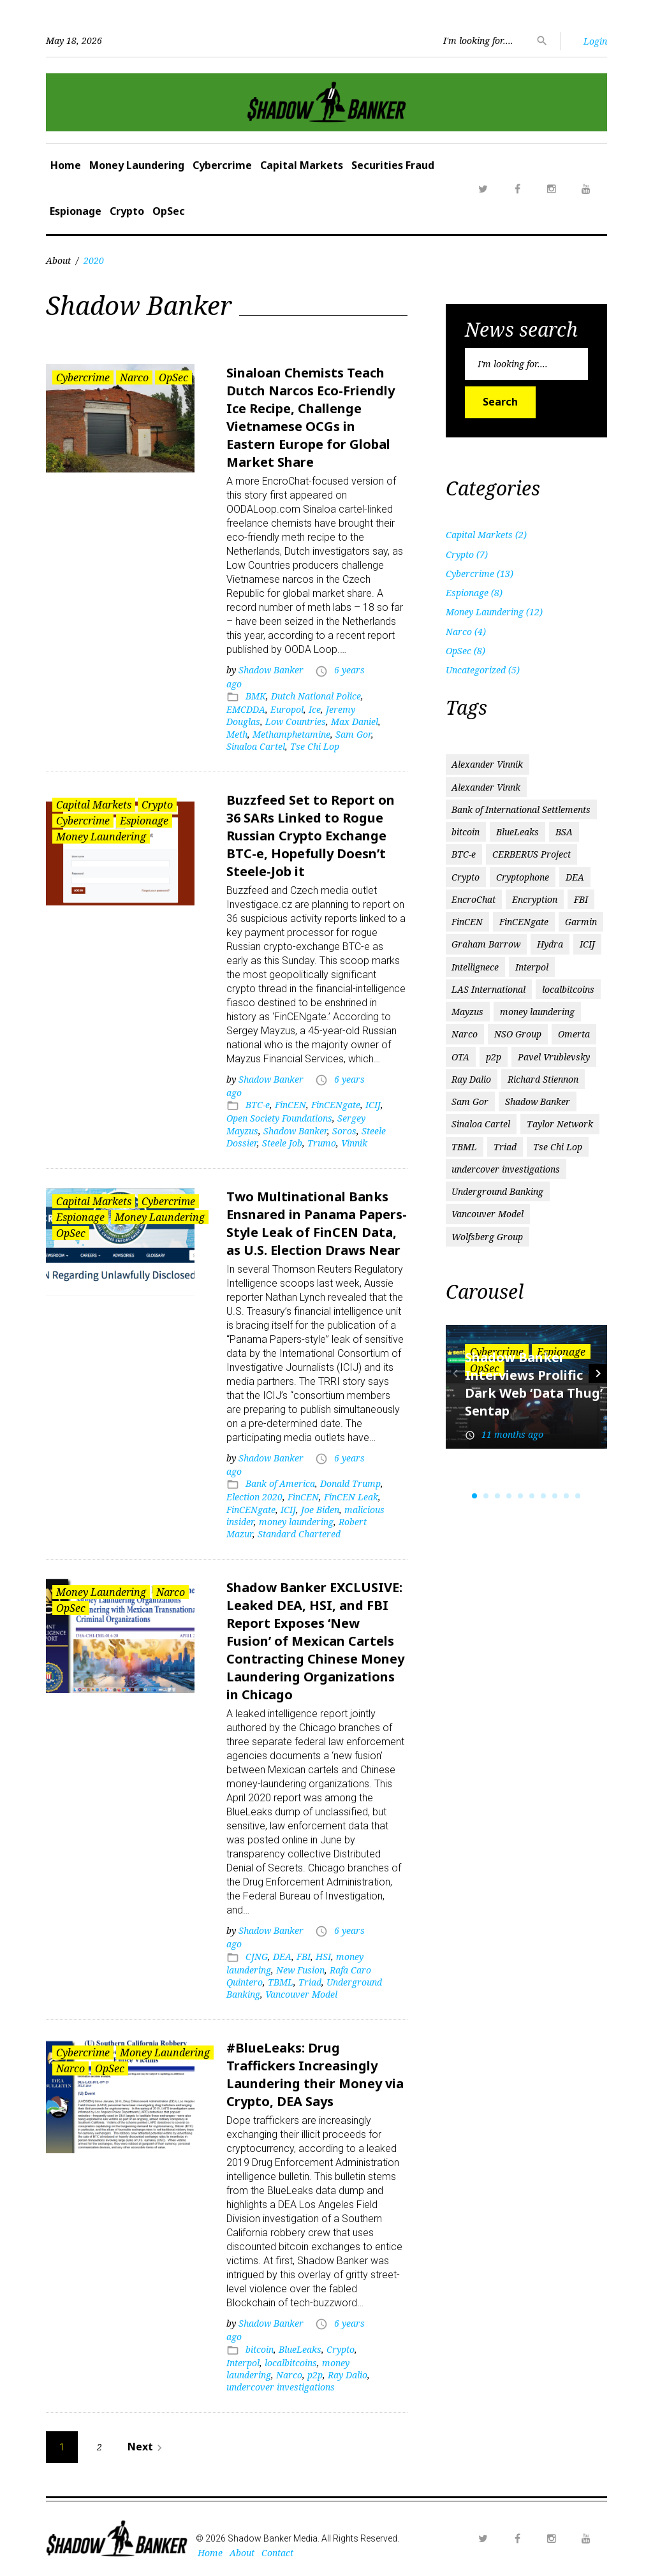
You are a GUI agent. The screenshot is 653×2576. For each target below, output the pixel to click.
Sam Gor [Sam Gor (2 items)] (469, 1101)
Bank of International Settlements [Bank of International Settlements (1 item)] (521, 809)
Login (595, 41)
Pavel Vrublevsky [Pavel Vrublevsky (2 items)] (554, 1057)
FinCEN (290, 1105)
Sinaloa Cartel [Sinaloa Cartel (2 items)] (480, 1124)
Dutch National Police (316, 696)
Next (147, 2447)
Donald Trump (350, 1483)
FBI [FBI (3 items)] (581, 899)
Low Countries (295, 721)
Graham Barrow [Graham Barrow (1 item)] (485, 944)
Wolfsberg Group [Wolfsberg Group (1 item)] (487, 1237)
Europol (287, 709)
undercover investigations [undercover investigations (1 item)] (505, 1169)
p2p (315, 2375)
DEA (282, 1956)
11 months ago (512, 1434)
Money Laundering (136, 165)
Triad (309, 1982)
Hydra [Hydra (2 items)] (550, 944)
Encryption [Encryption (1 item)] (534, 899)
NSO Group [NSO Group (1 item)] (517, 1034)
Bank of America (280, 1483)
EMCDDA (245, 709)
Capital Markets (301, 165)
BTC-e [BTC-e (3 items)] (463, 854)
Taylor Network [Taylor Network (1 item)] (560, 1124)
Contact (277, 2553)
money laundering (296, 1522)
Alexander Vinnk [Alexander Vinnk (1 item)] (485, 787)
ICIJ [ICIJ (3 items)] (587, 944)
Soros (344, 1131)
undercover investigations (280, 2387)
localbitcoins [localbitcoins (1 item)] (568, 989)
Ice (315, 709)
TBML (280, 1982)
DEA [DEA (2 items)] (575, 877)
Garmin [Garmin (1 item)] (581, 922)
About (58, 260)
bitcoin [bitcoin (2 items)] (465, 832)
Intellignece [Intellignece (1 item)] (475, 967)
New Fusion (300, 1970)
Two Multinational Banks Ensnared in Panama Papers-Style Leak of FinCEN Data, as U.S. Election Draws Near (316, 1223)
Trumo (321, 1143)
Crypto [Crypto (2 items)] (465, 877)
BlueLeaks (300, 2349)
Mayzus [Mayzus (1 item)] (467, 1012)
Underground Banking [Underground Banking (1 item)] (497, 1191)
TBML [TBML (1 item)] (464, 1147)
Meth (236, 734)
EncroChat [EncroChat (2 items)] (473, 899)
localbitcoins (291, 2363)
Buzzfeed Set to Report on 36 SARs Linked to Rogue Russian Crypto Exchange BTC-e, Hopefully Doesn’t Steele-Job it (310, 835)
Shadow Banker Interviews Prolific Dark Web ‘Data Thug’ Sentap (534, 1384)
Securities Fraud (392, 165)
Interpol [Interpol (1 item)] (531, 967)
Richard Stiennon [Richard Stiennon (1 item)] (543, 1079)
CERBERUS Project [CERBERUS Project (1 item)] (531, 854)
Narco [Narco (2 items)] (464, 1034)
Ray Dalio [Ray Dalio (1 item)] (471, 1079)
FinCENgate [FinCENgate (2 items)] (523, 922)
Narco (134, 377)
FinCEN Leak (351, 1497)
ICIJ (373, 1105)
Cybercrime (222, 165)
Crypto (127, 211)
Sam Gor (353, 734)
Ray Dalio (347, 2375)
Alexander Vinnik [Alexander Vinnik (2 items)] (487, 764)
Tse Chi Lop (314, 746)
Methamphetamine (291, 734)
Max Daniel (354, 721)
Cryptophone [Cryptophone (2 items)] (522, 877)
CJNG (257, 1956)
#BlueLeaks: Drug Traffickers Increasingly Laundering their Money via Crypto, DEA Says (315, 2074)
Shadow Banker (271, 670)
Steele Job (282, 1143)
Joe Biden (320, 1510)
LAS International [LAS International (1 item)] (488, 989)
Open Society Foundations (279, 1118)
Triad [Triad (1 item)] (505, 1147)
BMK (256, 696)
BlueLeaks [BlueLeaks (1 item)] (517, 832)
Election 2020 (254, 1497)
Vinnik (354, 1143)
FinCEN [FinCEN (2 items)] (467, 922)
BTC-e (258, 1105)
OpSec (168, 211)
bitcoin (260, 2349)
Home (65, 165)
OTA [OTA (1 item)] (460, 1057)
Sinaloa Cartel (255, 746)
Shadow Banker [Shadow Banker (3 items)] (537, 1101)
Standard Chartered (299, 1534)
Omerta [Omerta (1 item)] (574, 1034)
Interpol (243, 2363)
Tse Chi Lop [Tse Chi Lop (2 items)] (557, 1147)
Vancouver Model (301, 1994)
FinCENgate (335, 1105)
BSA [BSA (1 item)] (564, 832)
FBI (304, 1956)
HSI (323, 1956)
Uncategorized (476, 670)
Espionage (75, 211)
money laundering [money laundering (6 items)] (537, 1012)
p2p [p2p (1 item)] (493, 1057)
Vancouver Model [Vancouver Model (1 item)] (487, 1214)
